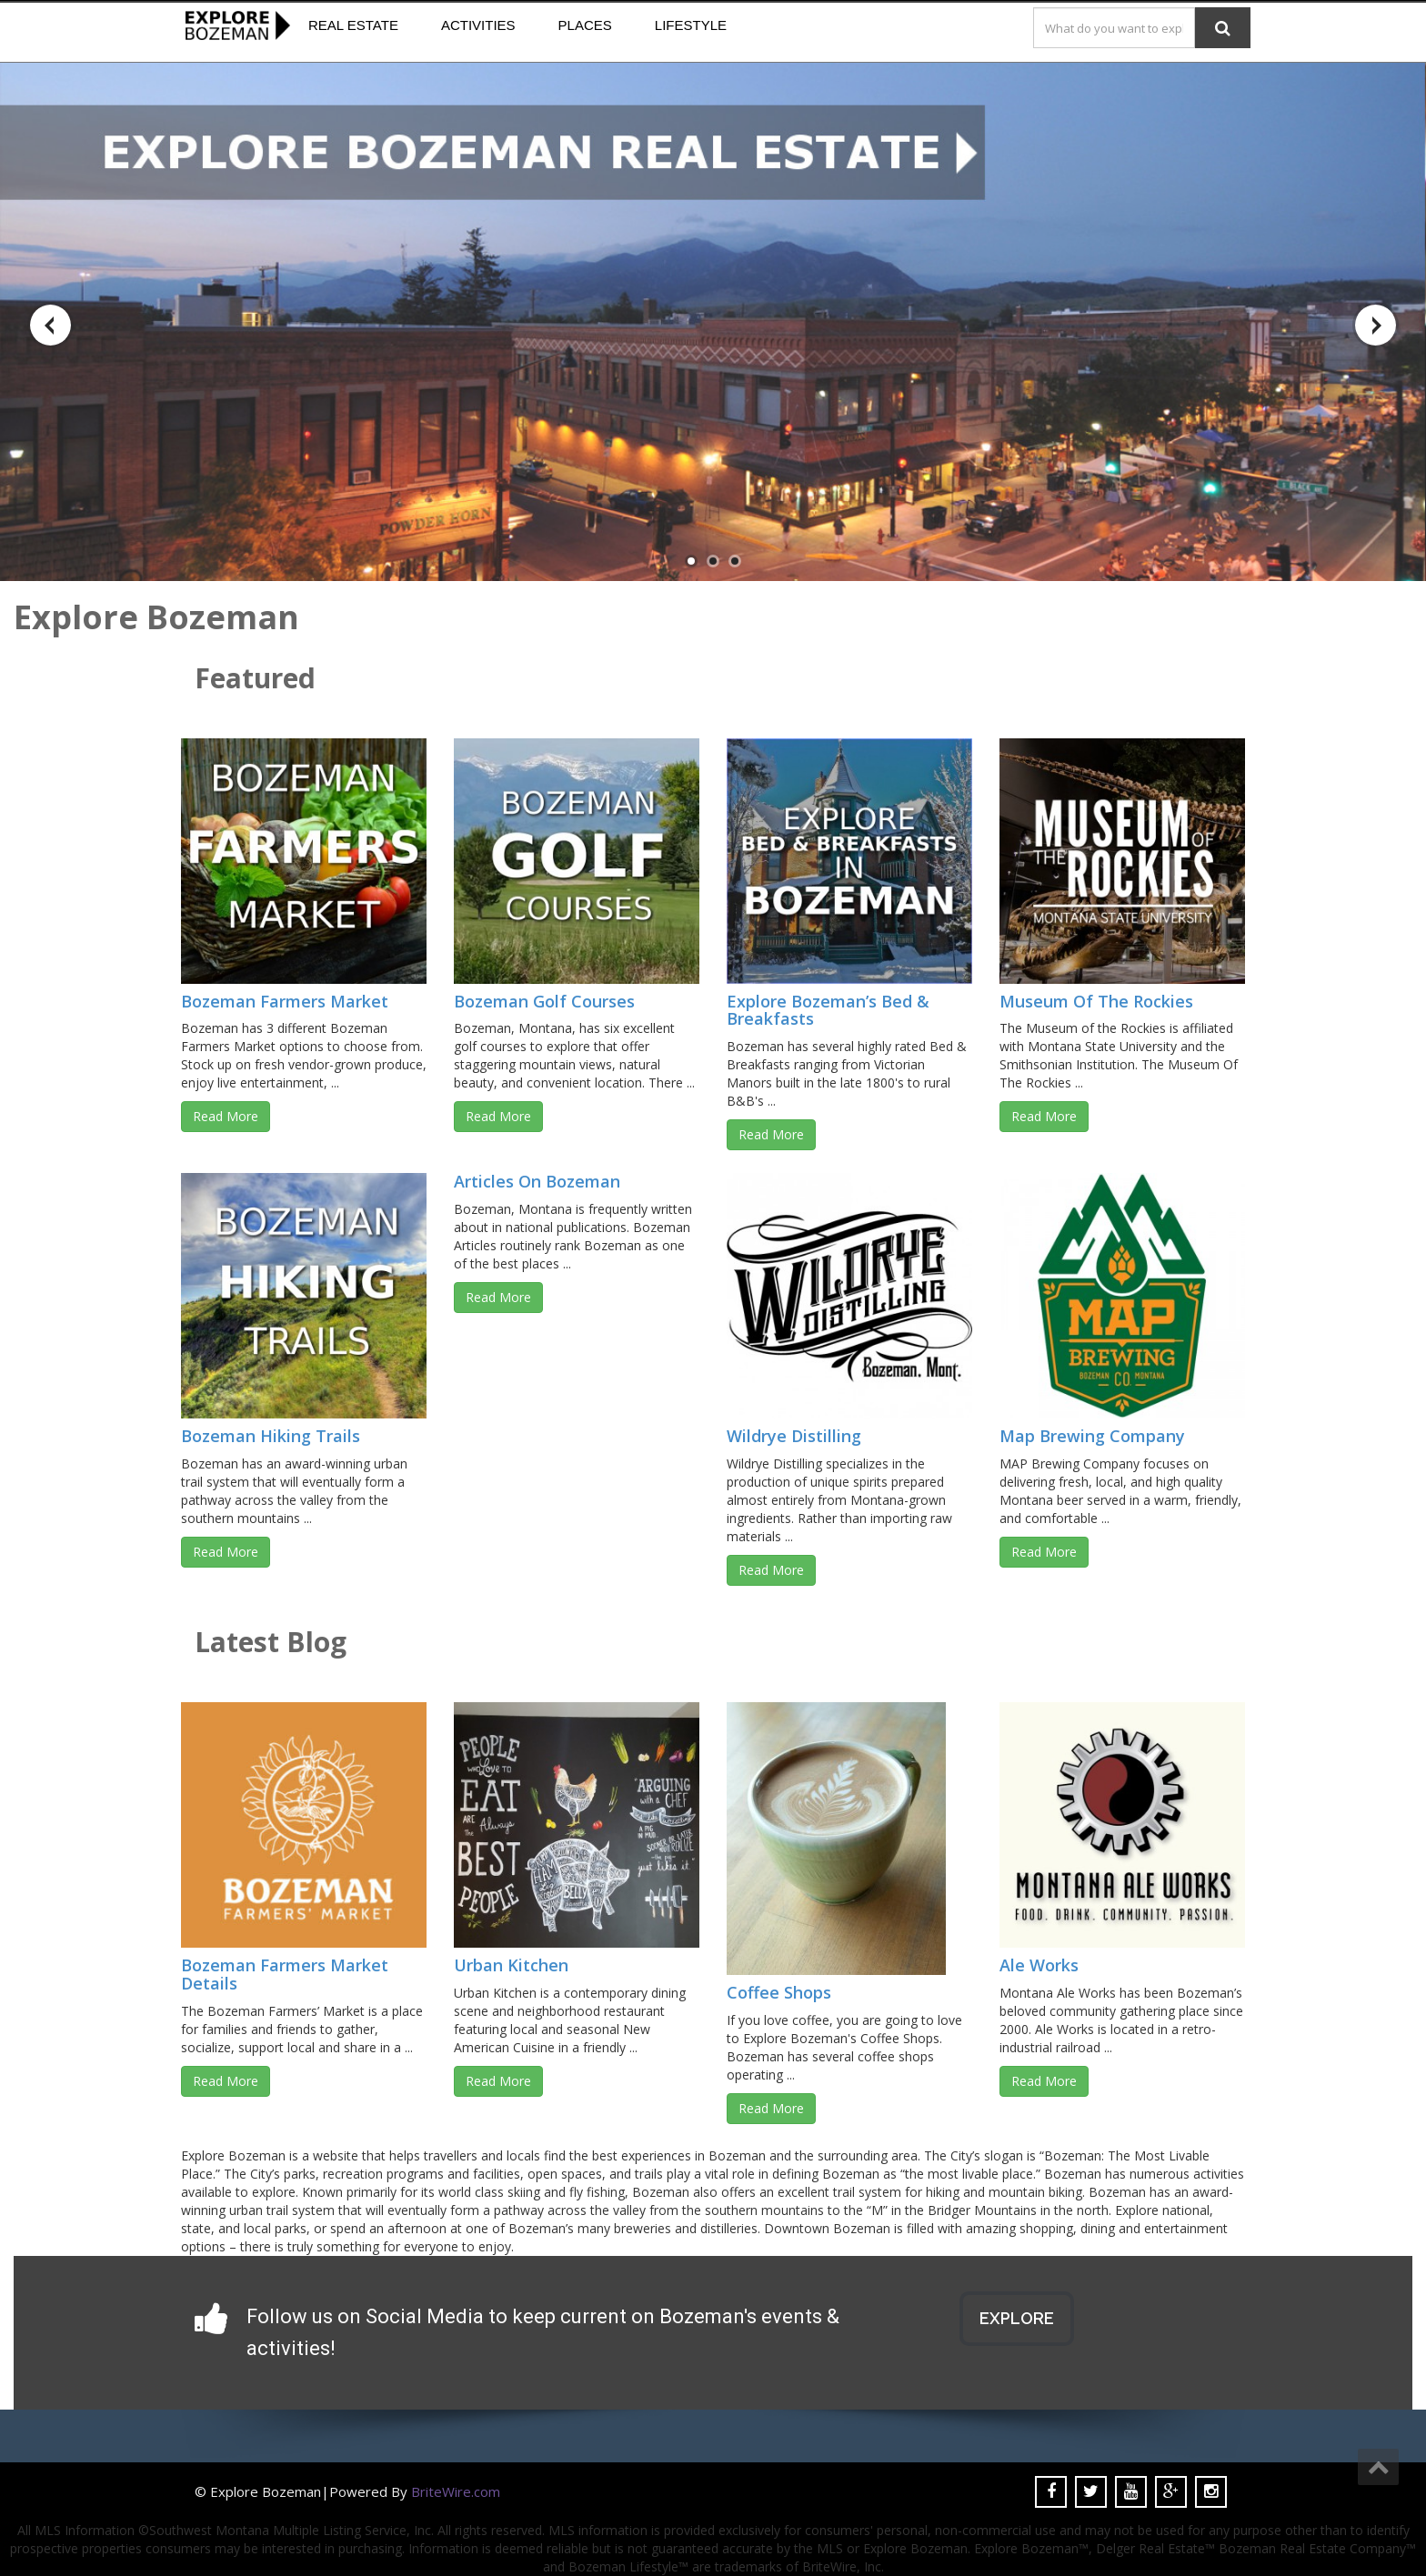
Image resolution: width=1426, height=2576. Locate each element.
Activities (478, 25)
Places (585, 25)
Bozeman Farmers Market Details (284, 1974)
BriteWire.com (455, 2491)
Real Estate (353, 25)
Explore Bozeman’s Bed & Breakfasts (828, 1010)
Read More (225, 1116)
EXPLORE (1016, 2318)
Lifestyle (691, 25)
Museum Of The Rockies (1096, 1001)
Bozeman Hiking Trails (270, 1436)
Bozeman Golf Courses (544, 1001)
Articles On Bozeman (537, 1181)
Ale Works (1039, 1965)
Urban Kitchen (511, 1965)
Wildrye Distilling (794, 1436)
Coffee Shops (779, 1992)
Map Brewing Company (1092, 1436)
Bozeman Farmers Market (284, 1001)
